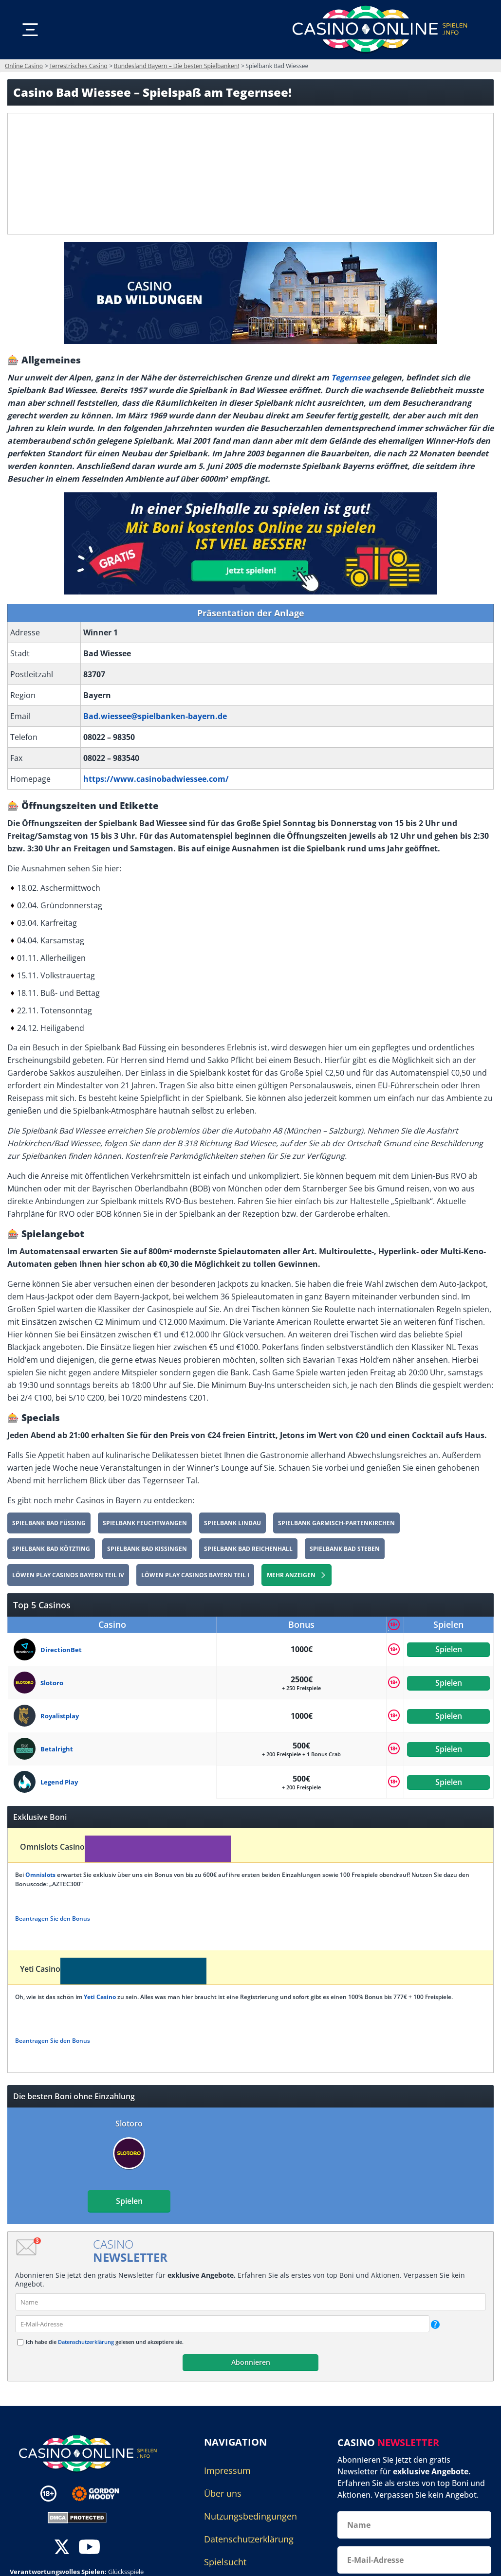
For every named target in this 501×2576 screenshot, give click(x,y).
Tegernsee (350, 377)
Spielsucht (225, 2562)
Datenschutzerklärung (86, 2341)
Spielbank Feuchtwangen (145, 1523)
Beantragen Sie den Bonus (52, 1918)
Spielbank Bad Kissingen (147, 1549)
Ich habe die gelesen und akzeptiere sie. (105, 2341)
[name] (250, 2301)
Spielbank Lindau (232, 1523)
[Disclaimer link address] (102, 2494)
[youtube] (89, 2548)
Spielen (448, 1649)
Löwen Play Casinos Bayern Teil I (195, 1575)
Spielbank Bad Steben (345, 1549)
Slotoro (129, 2123)
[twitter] (62, 2548)
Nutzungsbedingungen (250, 2516)
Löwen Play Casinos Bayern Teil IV (68, 1575)
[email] (222, 2323)
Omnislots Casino (52, 1846)
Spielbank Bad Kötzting (51, 1549)
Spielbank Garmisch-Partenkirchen (336, 1523)
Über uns (222, 2493)
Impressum (227, 2470)
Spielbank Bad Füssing (49, 1523)
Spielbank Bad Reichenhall (248, 1549)
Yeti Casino (40, 1969)
